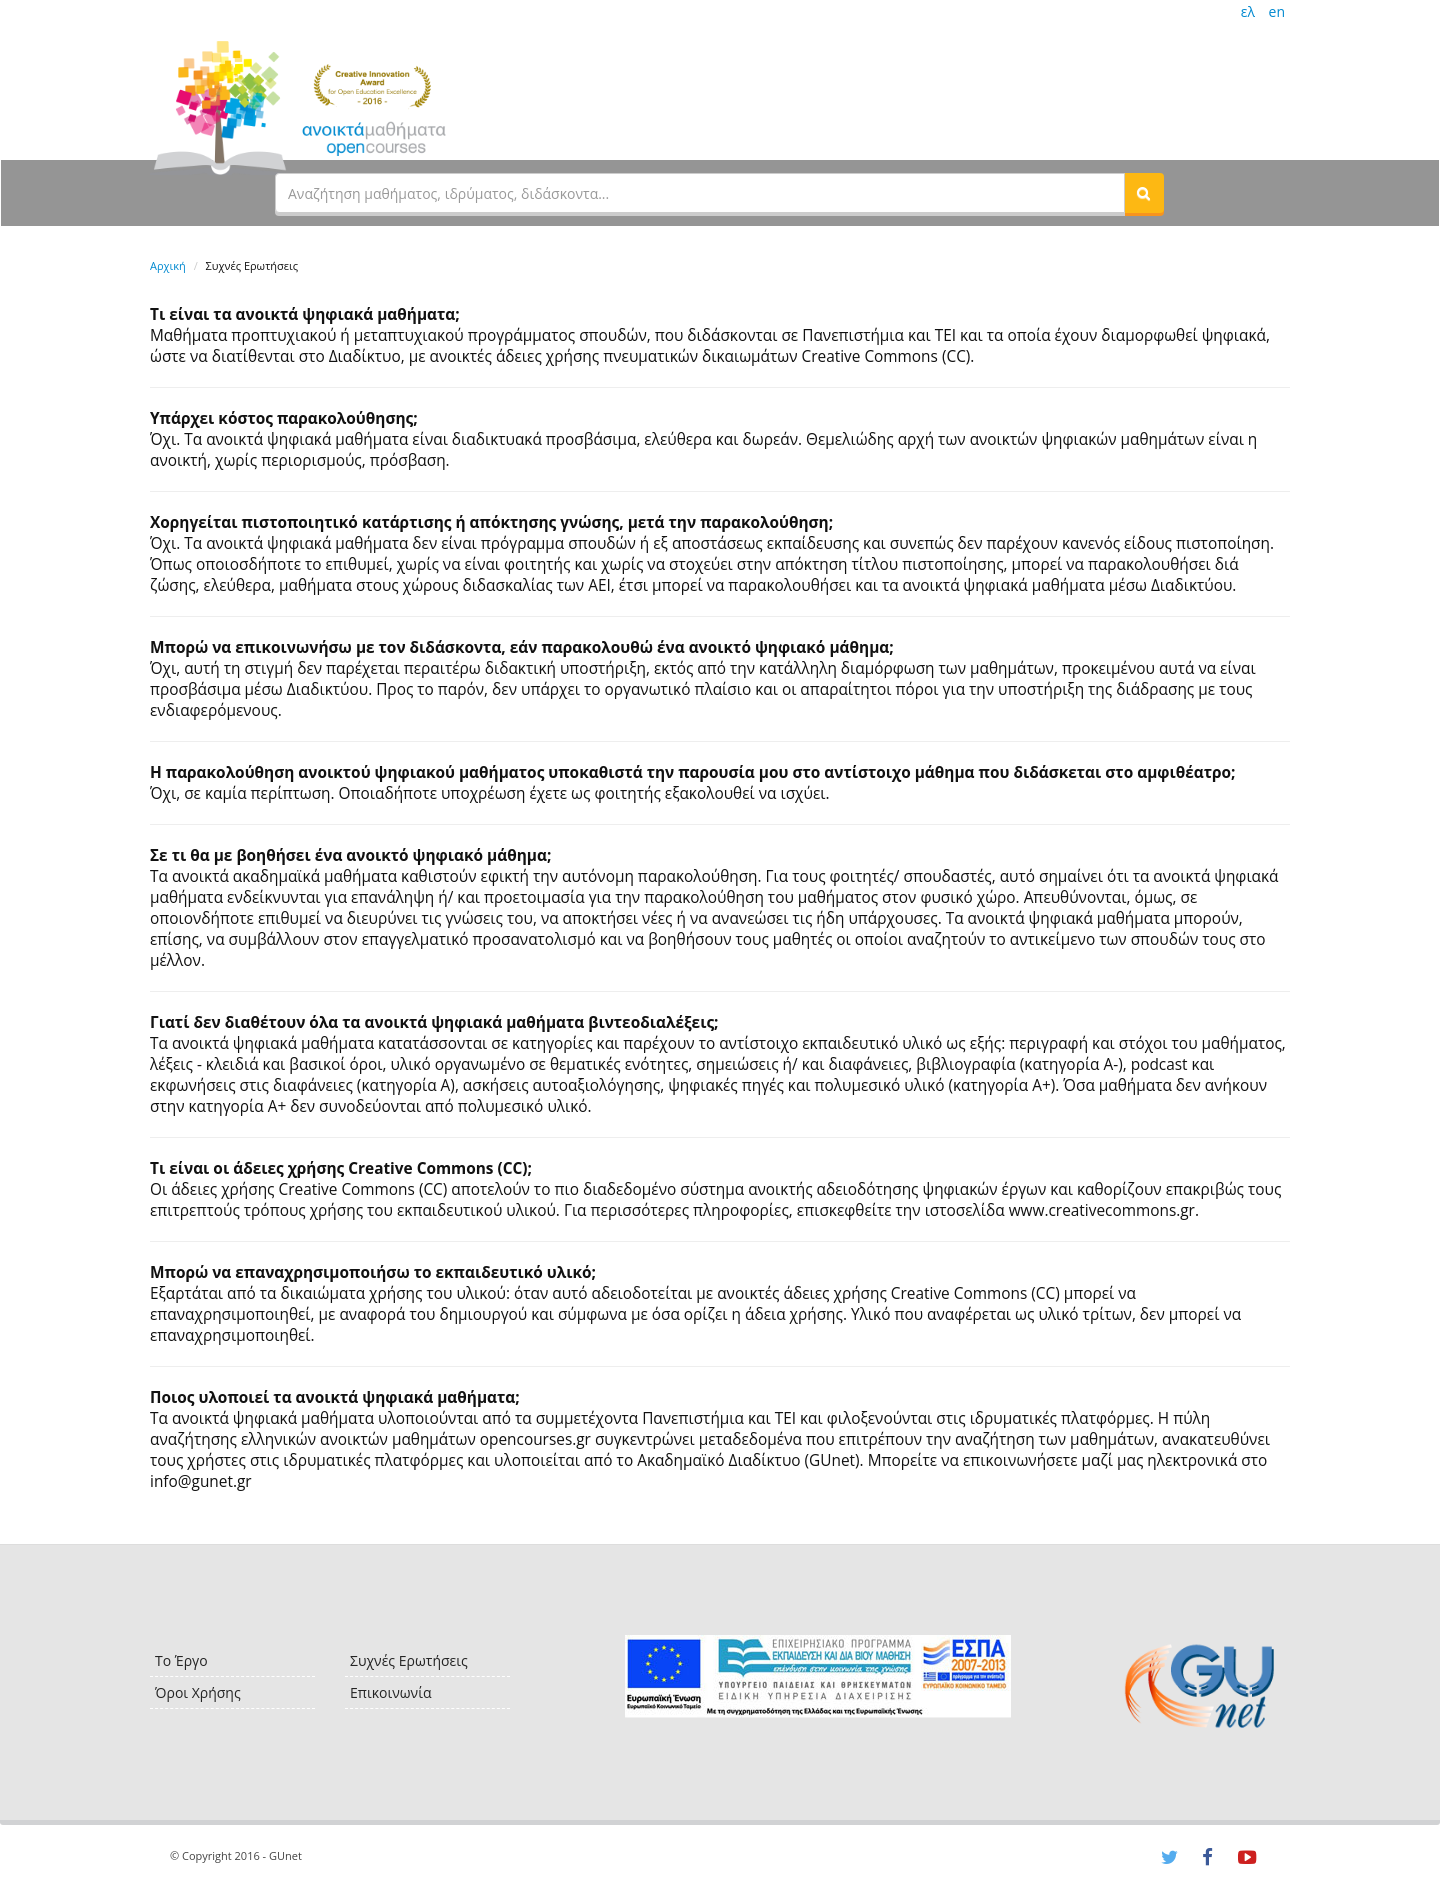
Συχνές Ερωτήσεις (409, 1660)
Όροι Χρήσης (198, 1692)
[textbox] (700, 193)
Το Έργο (181, 1660)
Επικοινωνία (390, 1692)
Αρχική (168, 265)
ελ (1248, 11)
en (1277, 11)
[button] (1144, 193)
